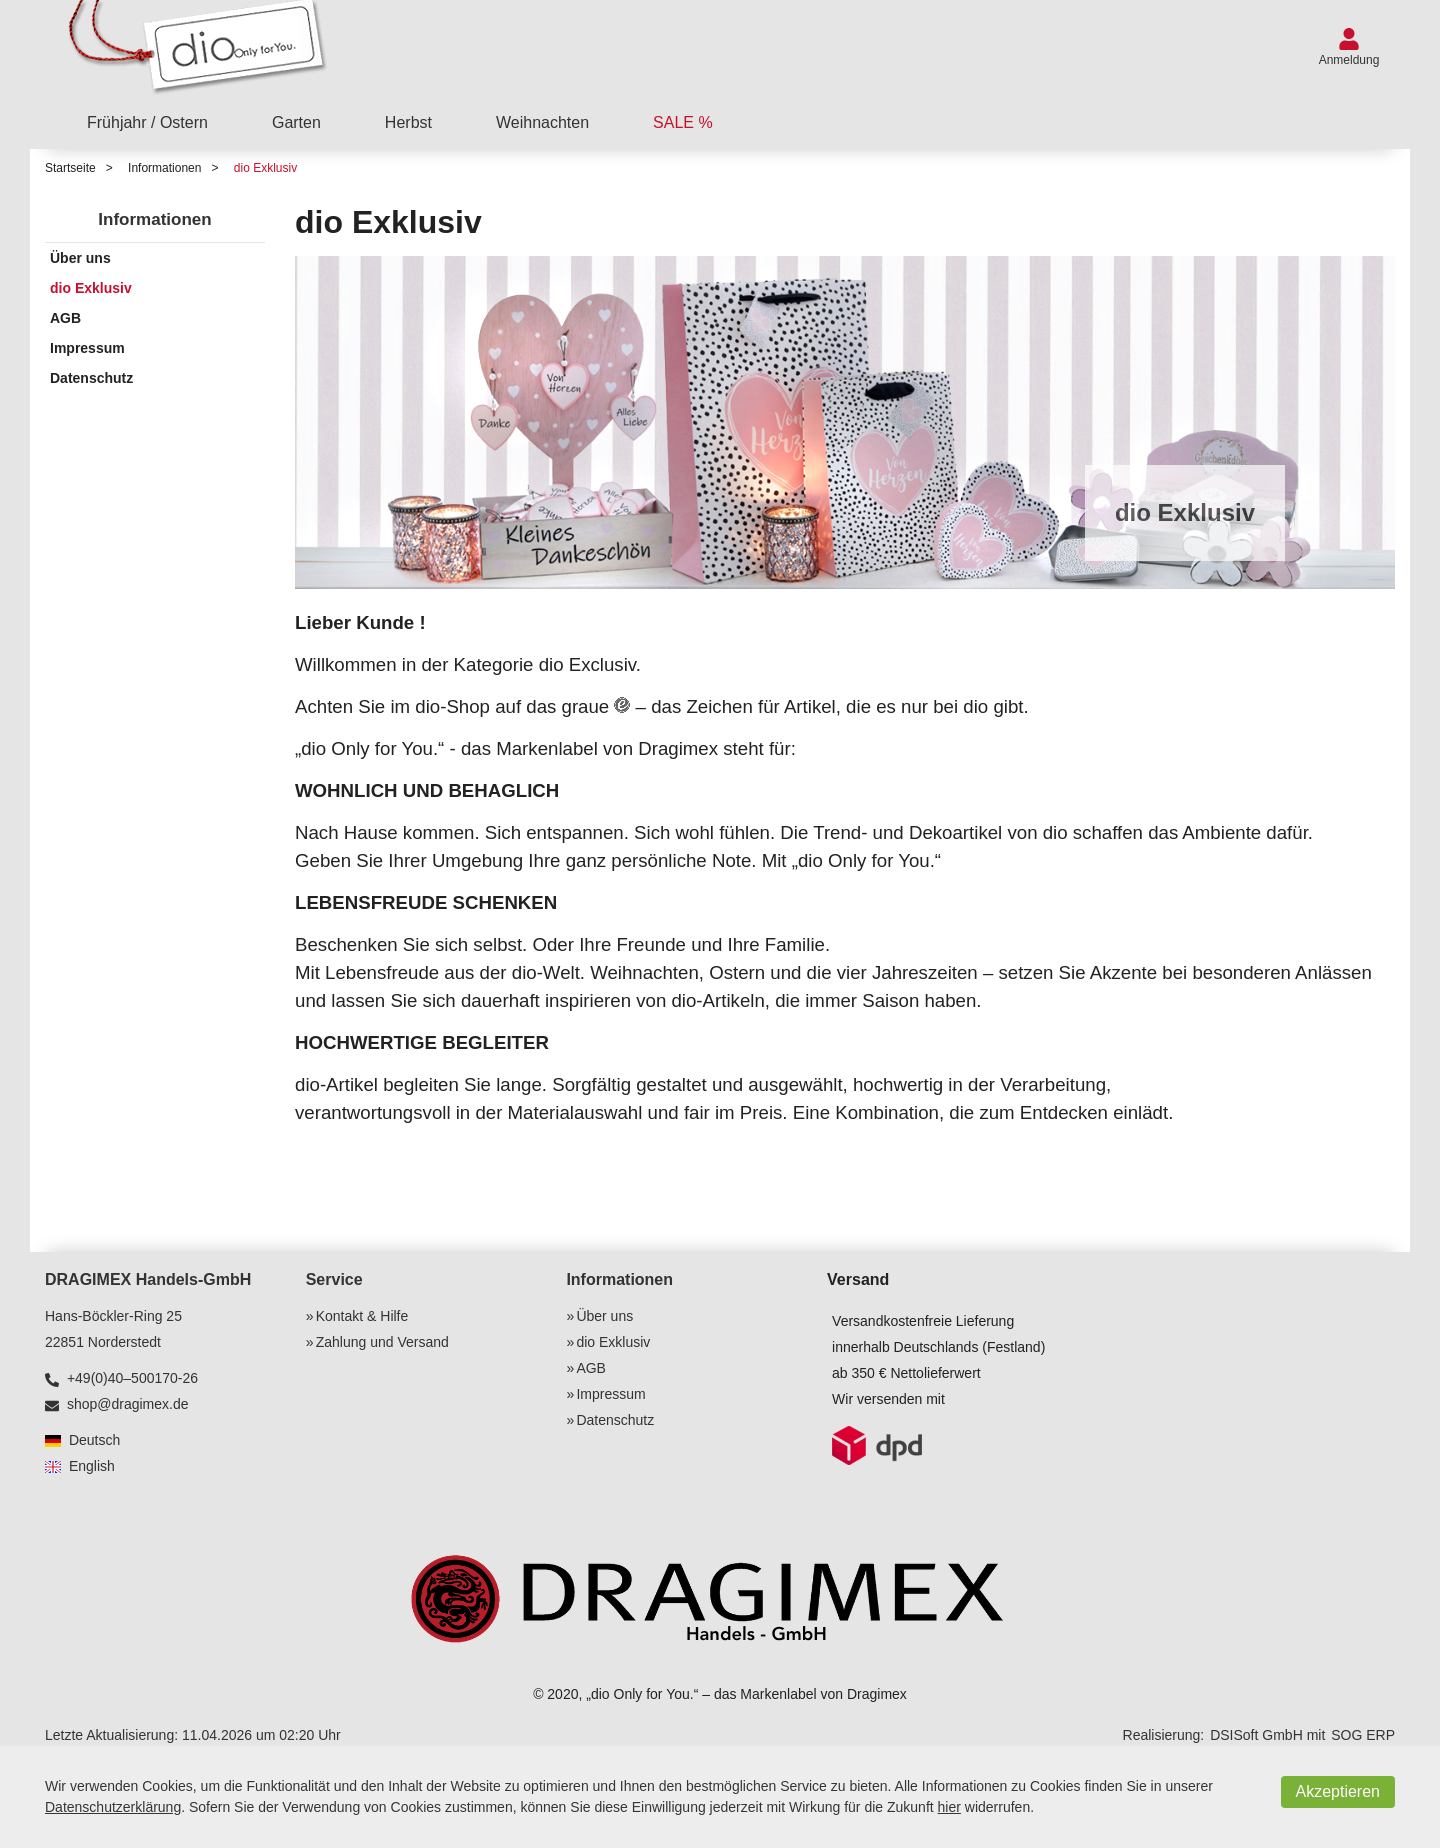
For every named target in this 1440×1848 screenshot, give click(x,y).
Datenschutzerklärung (113, 1807)
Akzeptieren (1338, 1791)
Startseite (70, 168)
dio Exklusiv (265, 168)
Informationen (164, 168)
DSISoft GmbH (1256, 1735)
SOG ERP (1363, 1735)
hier (949, 1807)
